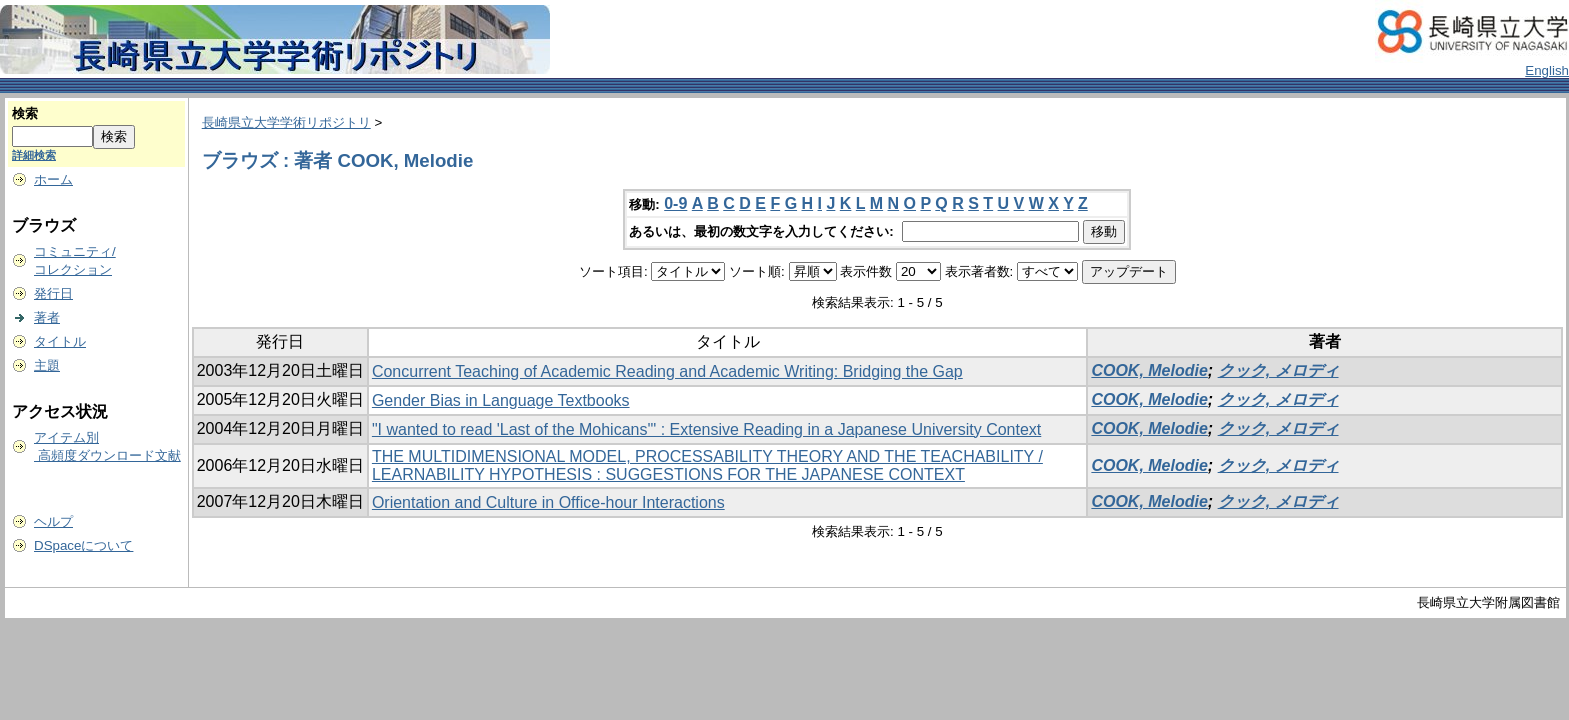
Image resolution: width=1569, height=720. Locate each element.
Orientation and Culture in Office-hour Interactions (548, 502)
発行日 (53, 293)
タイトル (60, 341)
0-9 (675, 203)
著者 (47, 317)
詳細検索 (34, 155)
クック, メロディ (1278, 370)
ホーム (53, 179)
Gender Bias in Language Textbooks (501, 400)
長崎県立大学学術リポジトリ (286, 122)
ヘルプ (53, 521)
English (1547, 70)
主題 (47, 365)
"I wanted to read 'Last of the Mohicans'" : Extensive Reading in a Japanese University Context (706, 429)
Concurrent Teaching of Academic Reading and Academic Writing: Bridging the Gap (667, 371)
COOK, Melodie (1149, 370)
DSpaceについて (83, 545)
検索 (25, 113)
